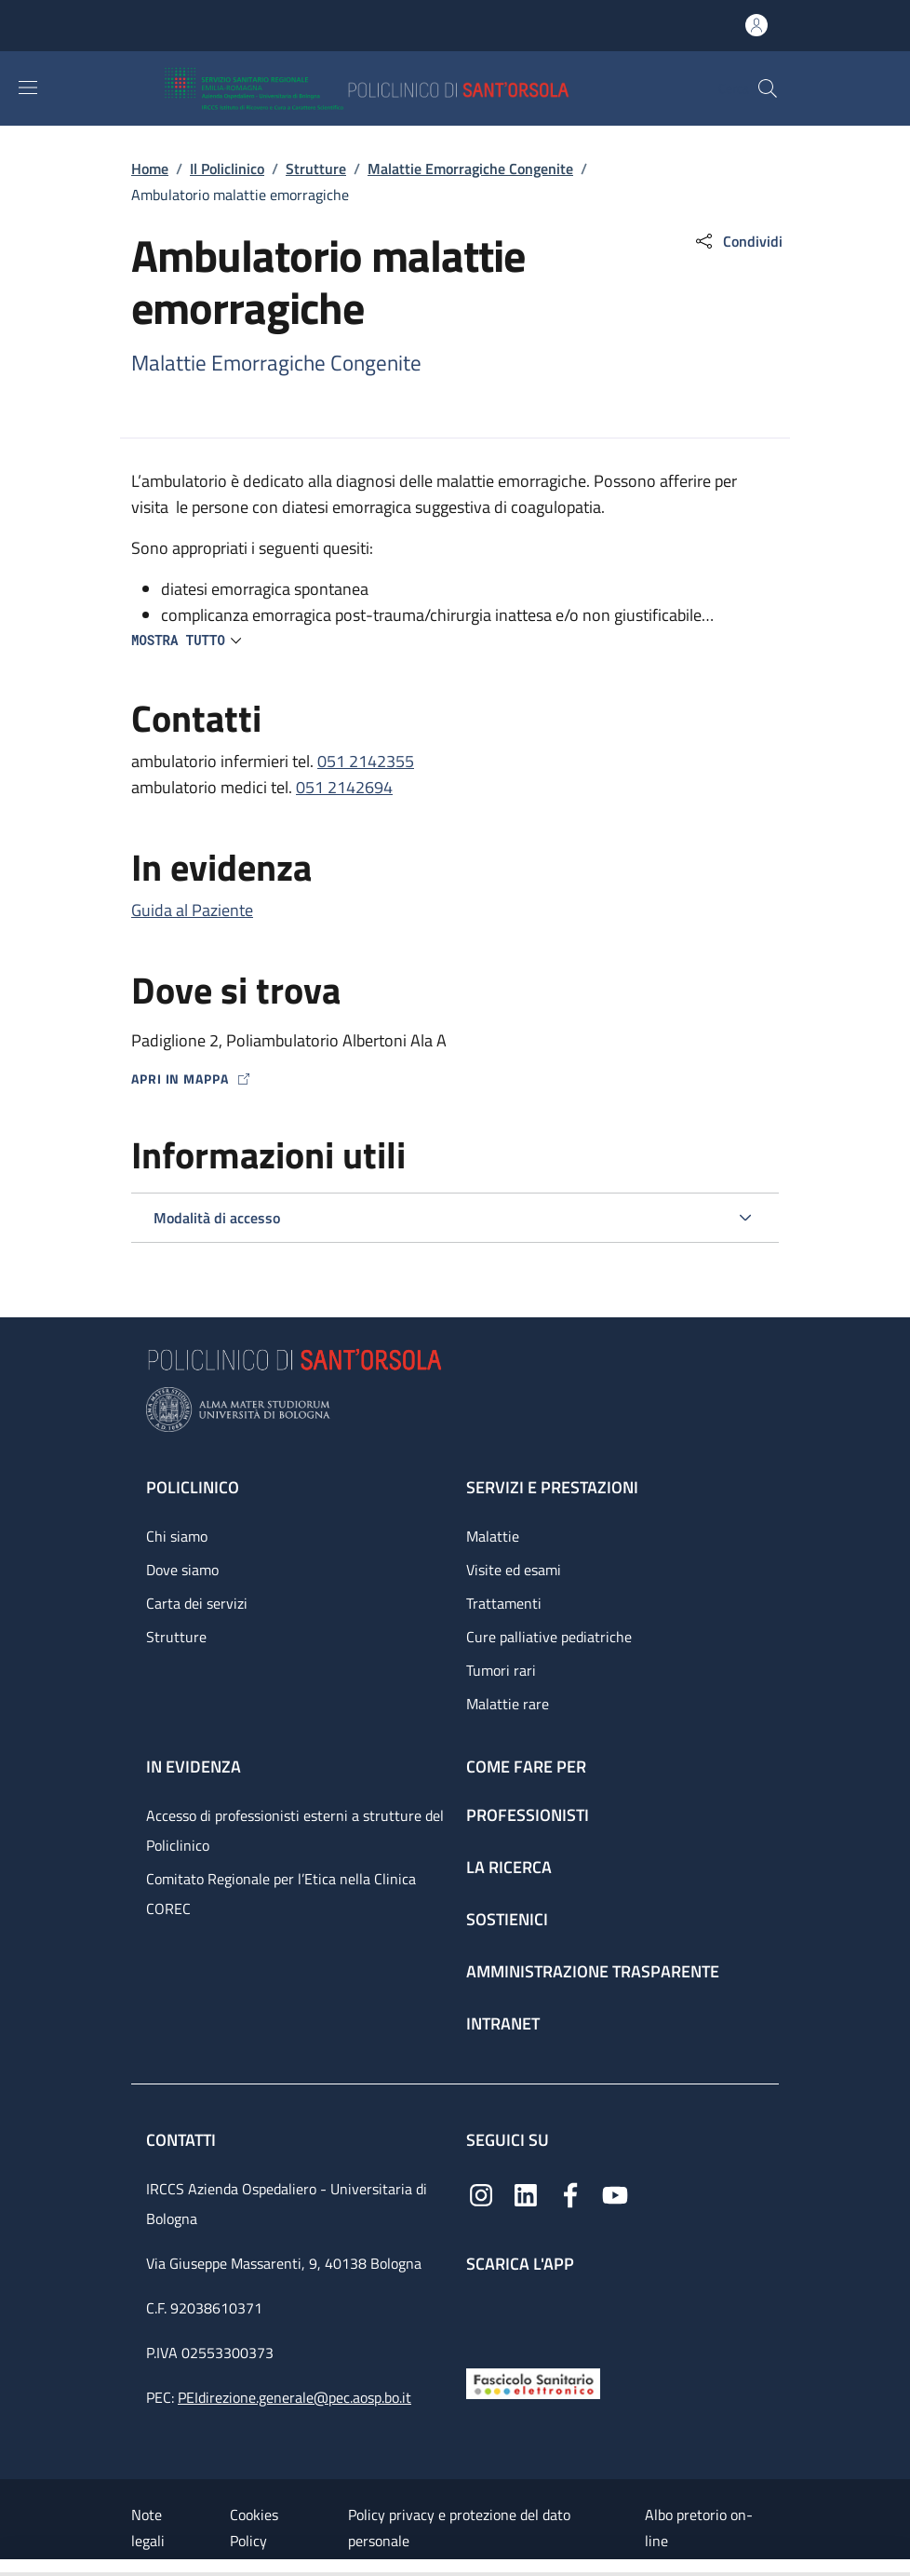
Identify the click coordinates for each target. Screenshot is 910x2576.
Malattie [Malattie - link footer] (492, 1536)
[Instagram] (481, 2192)
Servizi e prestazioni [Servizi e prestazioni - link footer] (552, 1487)
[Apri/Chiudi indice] (9, 2568)
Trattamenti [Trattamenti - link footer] (504, 1603)
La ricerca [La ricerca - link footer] (509, 1867)
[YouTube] (615, 2192)
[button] (767, 88)
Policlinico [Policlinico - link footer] (192, 1487)
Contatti (183, 2139)
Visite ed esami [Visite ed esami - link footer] (513, 1569)
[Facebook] (570, 2192)
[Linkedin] (526, 2192)
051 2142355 (365, 761)
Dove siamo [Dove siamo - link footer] (182, 1569)
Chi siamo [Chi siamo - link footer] (176, 1536)
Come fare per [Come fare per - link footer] (526, 1766)
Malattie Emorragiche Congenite (470, 168)
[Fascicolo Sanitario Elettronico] (533, 2381)
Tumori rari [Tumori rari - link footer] (501, 1670)
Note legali (148, 2527)
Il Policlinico (227, 168)
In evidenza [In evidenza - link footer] (193, 1766)
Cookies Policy (254, 2527)
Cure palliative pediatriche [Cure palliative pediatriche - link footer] (549, 1636)
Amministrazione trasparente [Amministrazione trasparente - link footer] (592, 1971)
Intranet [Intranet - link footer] (503, 2023)
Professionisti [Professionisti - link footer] (527, 1814)
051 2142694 (344, 787)
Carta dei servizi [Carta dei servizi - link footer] (197, 1603)
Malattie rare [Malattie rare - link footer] (507, 1704)
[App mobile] (481, 2316)
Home (149, 168)
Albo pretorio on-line (699, 2527)
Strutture (316, 168)
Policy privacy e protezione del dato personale (459, 2527)
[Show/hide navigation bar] (28, 87)
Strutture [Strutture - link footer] (176, 1636)
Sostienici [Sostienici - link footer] (507, 1919)
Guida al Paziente (192, 910)
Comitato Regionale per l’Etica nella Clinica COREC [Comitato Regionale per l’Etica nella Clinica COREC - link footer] (281, 1894)
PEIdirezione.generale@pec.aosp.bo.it (294, 2397)
